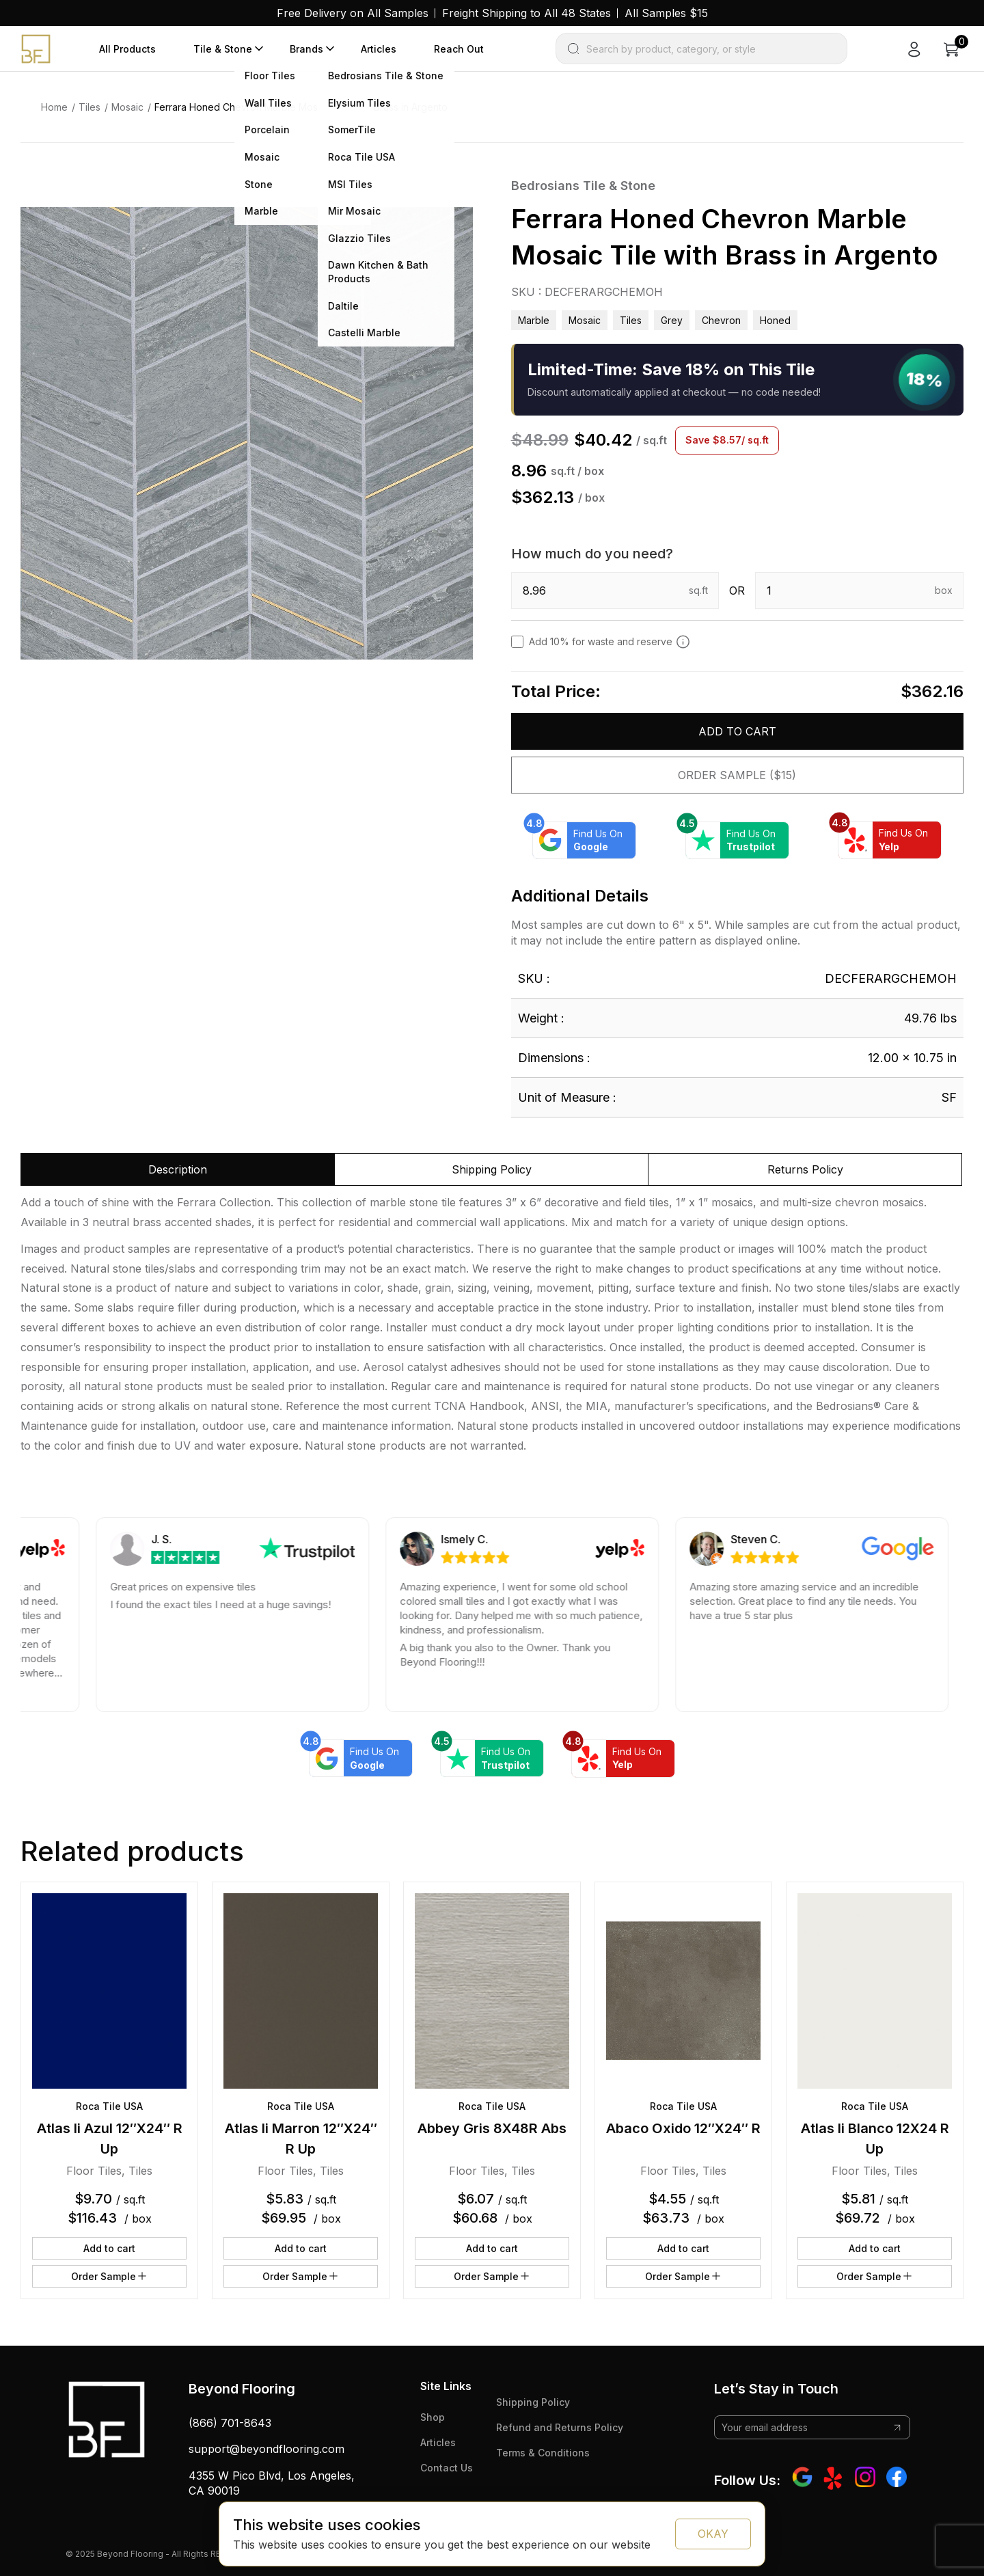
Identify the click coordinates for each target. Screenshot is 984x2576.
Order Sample (109, 2276)
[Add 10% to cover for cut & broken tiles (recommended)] (683, 641)
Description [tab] (177, 1169)
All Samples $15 (666, 13)
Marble (533, 320)
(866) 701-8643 (230, 2423)
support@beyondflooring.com (266, 2449)
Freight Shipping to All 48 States (526, 13)
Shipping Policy (533, 2402)
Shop (432, 2417)
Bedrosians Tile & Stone (583, 185)
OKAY (713, 2533)
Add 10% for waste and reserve (609, 641)
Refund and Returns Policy (559, 2427)
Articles (378, 49)
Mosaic (127, 107)
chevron (721, 320)
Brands (306, 49)
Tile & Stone (222, 49)
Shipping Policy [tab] (492, 1169)
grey (672, 320)
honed (775, 320)
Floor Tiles (94, 2171)
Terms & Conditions (543, 2452)
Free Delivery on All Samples (352, 13)
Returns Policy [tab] (805, 1169)
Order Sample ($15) (737, 775)
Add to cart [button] (109, 2248)
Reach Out (459, 49)
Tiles (89, 107)
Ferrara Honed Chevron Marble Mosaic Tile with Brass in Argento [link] (301, 107)
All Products (127, 49)
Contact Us (446, 2467)
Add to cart (737, 731)
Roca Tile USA (109, 2106)
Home (54, 107)
